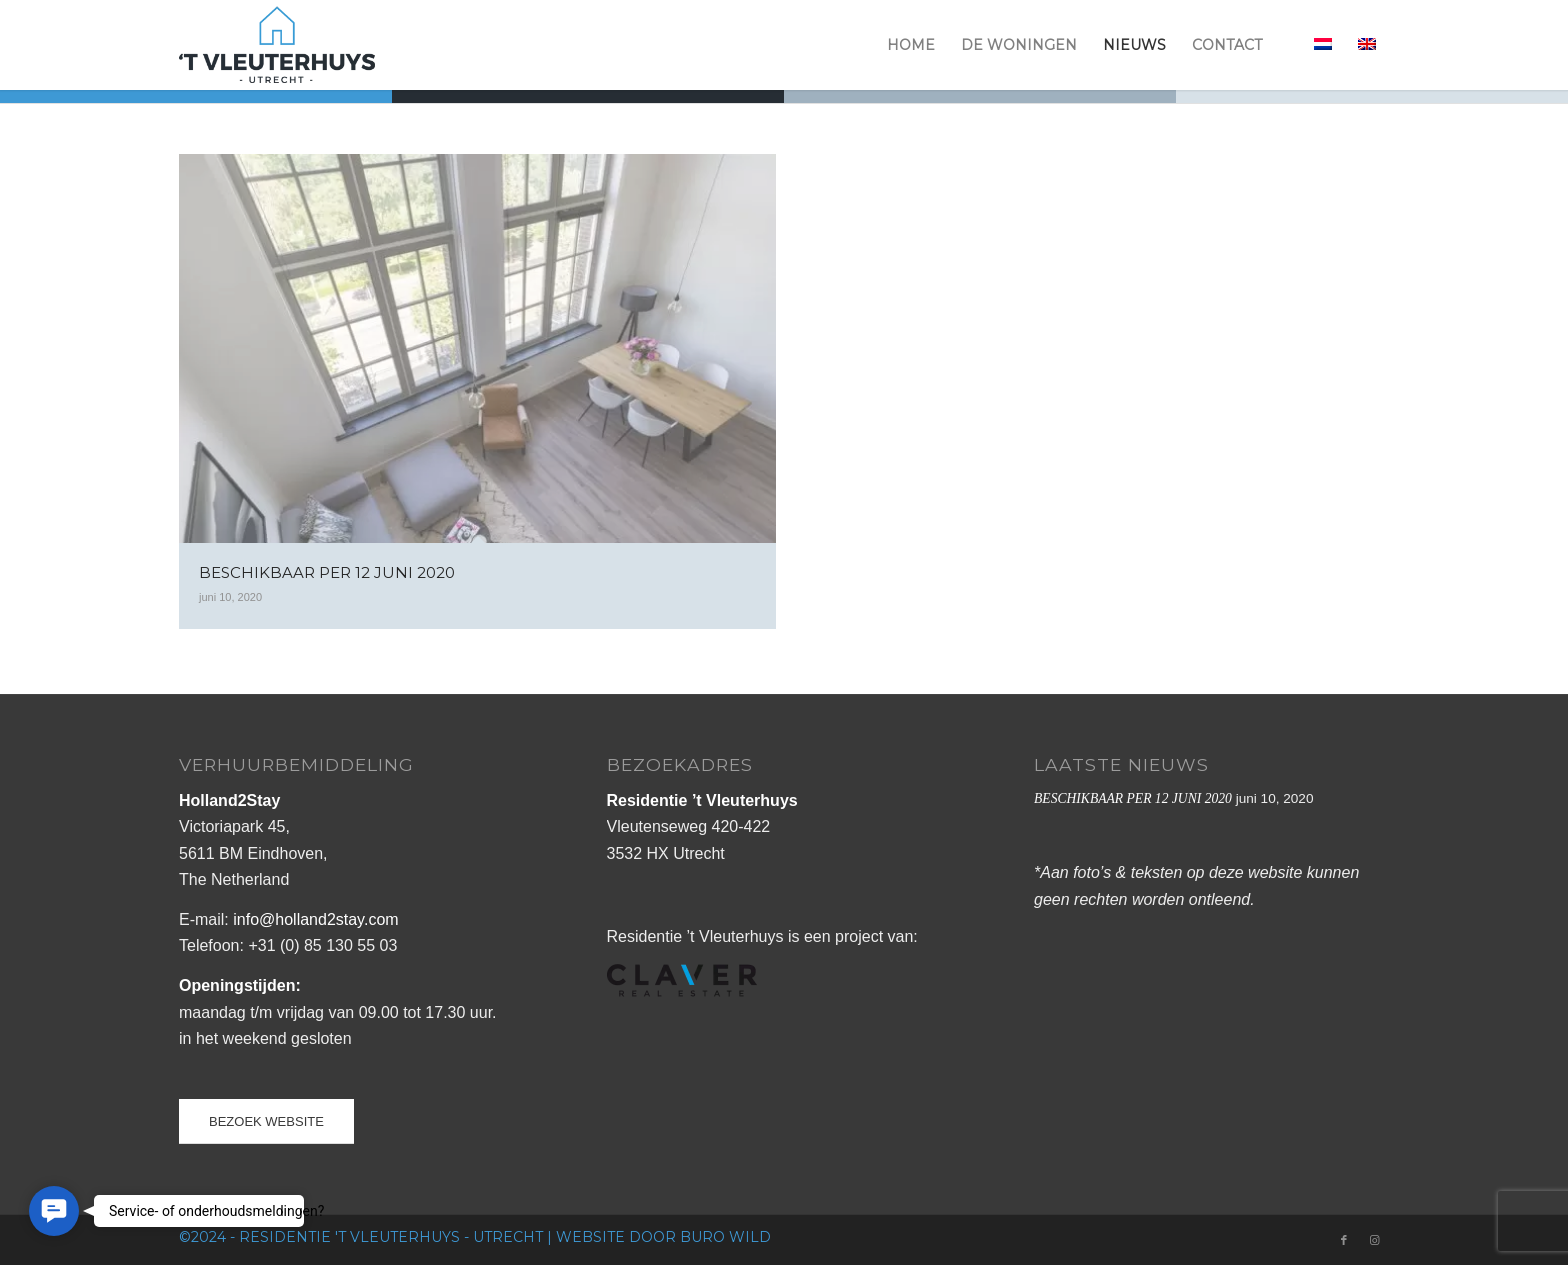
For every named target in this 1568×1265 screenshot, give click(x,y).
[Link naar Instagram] (1374, 1240)
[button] (54, 1211)
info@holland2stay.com (315, 919)
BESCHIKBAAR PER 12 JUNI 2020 (1133, 798)
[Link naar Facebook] (1344, 1240)
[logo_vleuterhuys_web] (277, 45)
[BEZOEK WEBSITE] (266, 1121)
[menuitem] (911, 45)
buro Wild (725, 1237)
